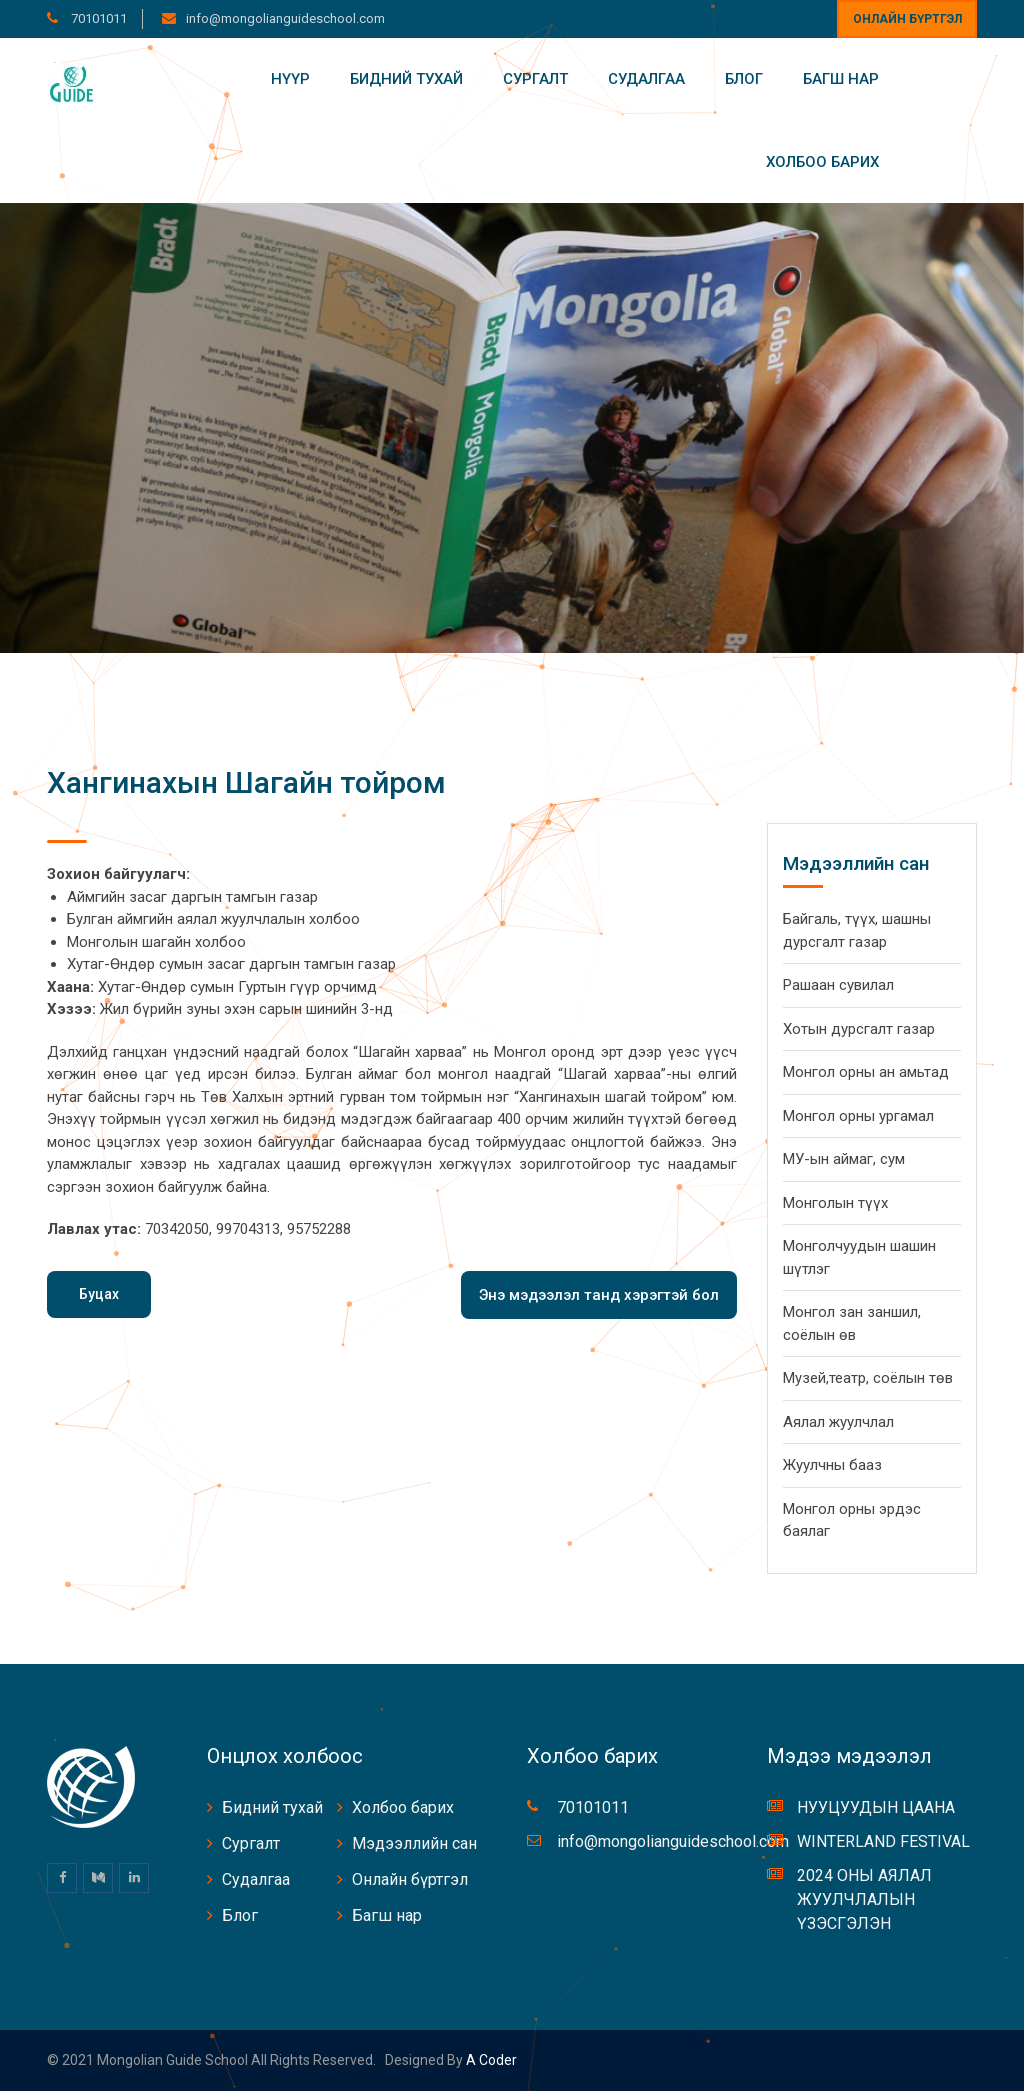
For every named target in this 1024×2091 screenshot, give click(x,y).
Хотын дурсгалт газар (859, 1029)
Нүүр (290, 79)
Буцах (99, 1294)
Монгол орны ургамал (858, 1116)
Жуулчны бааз (832, 1465)
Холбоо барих (822, 162)
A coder (490, 2060)
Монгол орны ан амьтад (866, 1072)
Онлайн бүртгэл (907, 19)
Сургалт (535, 79)
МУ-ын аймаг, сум (844, 1159)
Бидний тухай (406, 79)
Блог (744, 79)
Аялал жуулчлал (838, 1422)
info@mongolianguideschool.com (285, 18)
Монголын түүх (835, 1203)
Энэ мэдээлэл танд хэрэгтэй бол (599, 1295)
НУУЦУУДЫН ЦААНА (876, 1807)
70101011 (97, 18)
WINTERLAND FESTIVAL (883, 1841)
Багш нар (841, 79)
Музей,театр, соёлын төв (868, 1378)
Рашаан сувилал (838, 985)
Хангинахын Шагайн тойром (246, 782)
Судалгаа (646, 79)
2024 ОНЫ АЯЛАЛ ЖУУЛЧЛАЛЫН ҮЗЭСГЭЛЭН (864, 1899)
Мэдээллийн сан (414, 1843)
